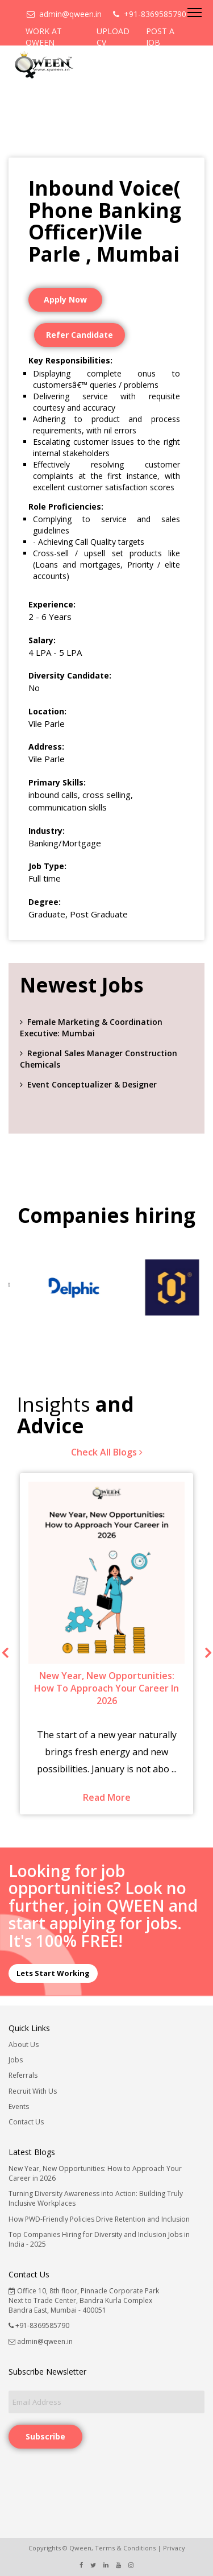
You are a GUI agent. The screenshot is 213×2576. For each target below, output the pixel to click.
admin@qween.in (64, 14)
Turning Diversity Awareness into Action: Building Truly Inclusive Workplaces (96, 2198)
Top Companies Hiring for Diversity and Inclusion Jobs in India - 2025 (99, 2239)
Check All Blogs (107, 1452)
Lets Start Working (53, 1973)
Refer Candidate (79, 334)
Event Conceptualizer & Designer (92, 1084)
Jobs (16, 2060)
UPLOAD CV (113, 37)
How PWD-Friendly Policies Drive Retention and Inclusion (99, 2219)
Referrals (23, 2075)
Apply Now (65, 299)
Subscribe (45, 2436)
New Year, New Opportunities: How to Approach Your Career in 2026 (95, 2173)
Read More (107, 1797)
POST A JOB (160, 37)
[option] (57, 1287)
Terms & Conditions (125, 2548)
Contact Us (26, 2122)
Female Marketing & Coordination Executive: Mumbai (91, 1027)
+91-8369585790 (149, 14)
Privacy (174, 2548)
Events (19, 2106)
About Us (24, 2044)
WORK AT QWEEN (44, 37)
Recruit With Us (33, 2091)
